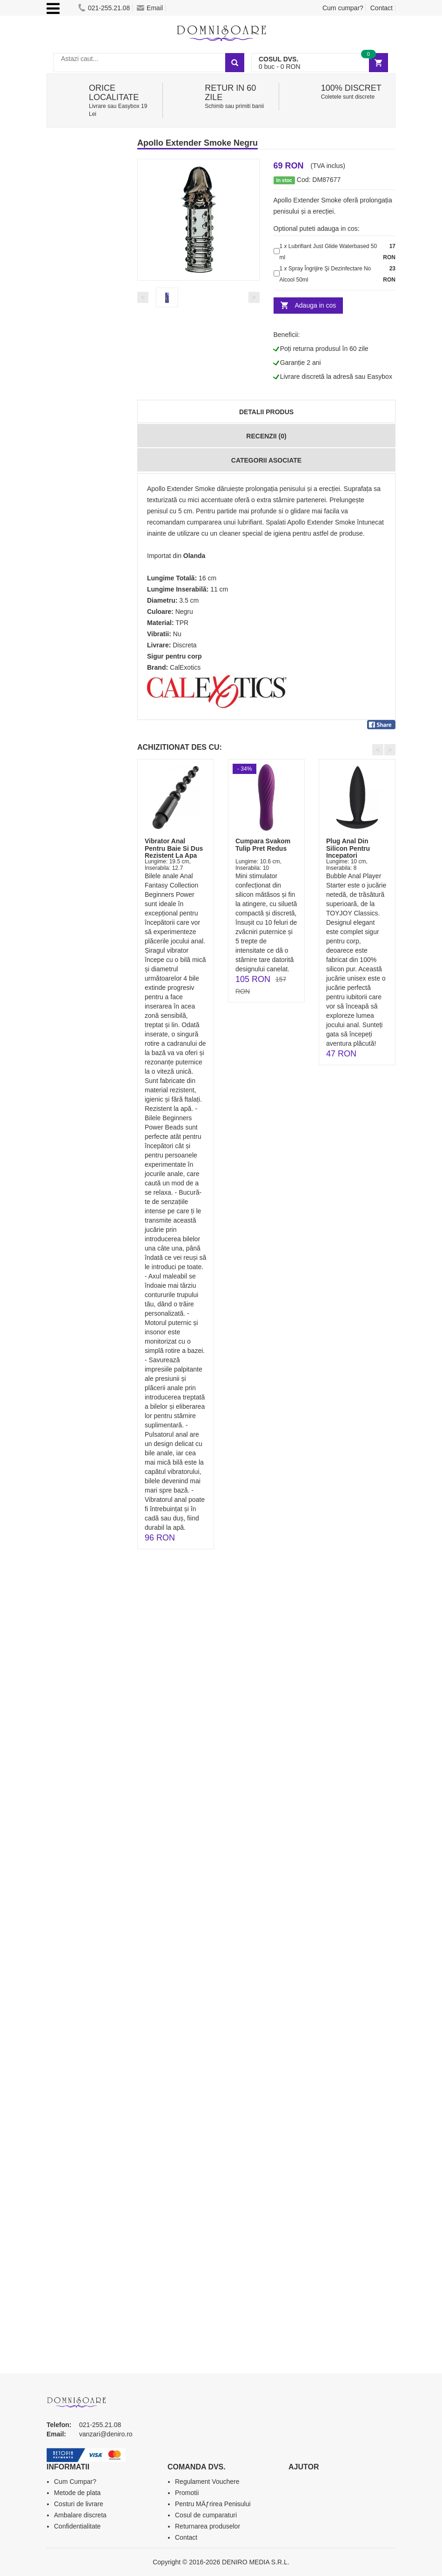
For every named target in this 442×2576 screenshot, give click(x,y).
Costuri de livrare (78, 2504)
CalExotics (185, 667)
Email (150, 8)
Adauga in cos (315, 305)
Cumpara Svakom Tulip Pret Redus (262, 844)
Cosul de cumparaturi (206, 2515)
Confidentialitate (77, 2526)
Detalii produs (266, 412)
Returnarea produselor (207, 2526)
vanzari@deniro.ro (106, 2434)
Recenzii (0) (266, 436)
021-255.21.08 (104, 8)
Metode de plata (77, 2492)
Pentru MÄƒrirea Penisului (213, 2504)
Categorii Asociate (266, 460)
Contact (381, 8)
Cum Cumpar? (75, 2481)
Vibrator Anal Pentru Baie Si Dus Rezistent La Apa (174, 848)
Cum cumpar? (342, 8)
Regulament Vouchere (207, 2481)
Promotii (187, 2492)
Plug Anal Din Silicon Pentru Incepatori (348, 848)
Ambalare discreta (80, 2515)
